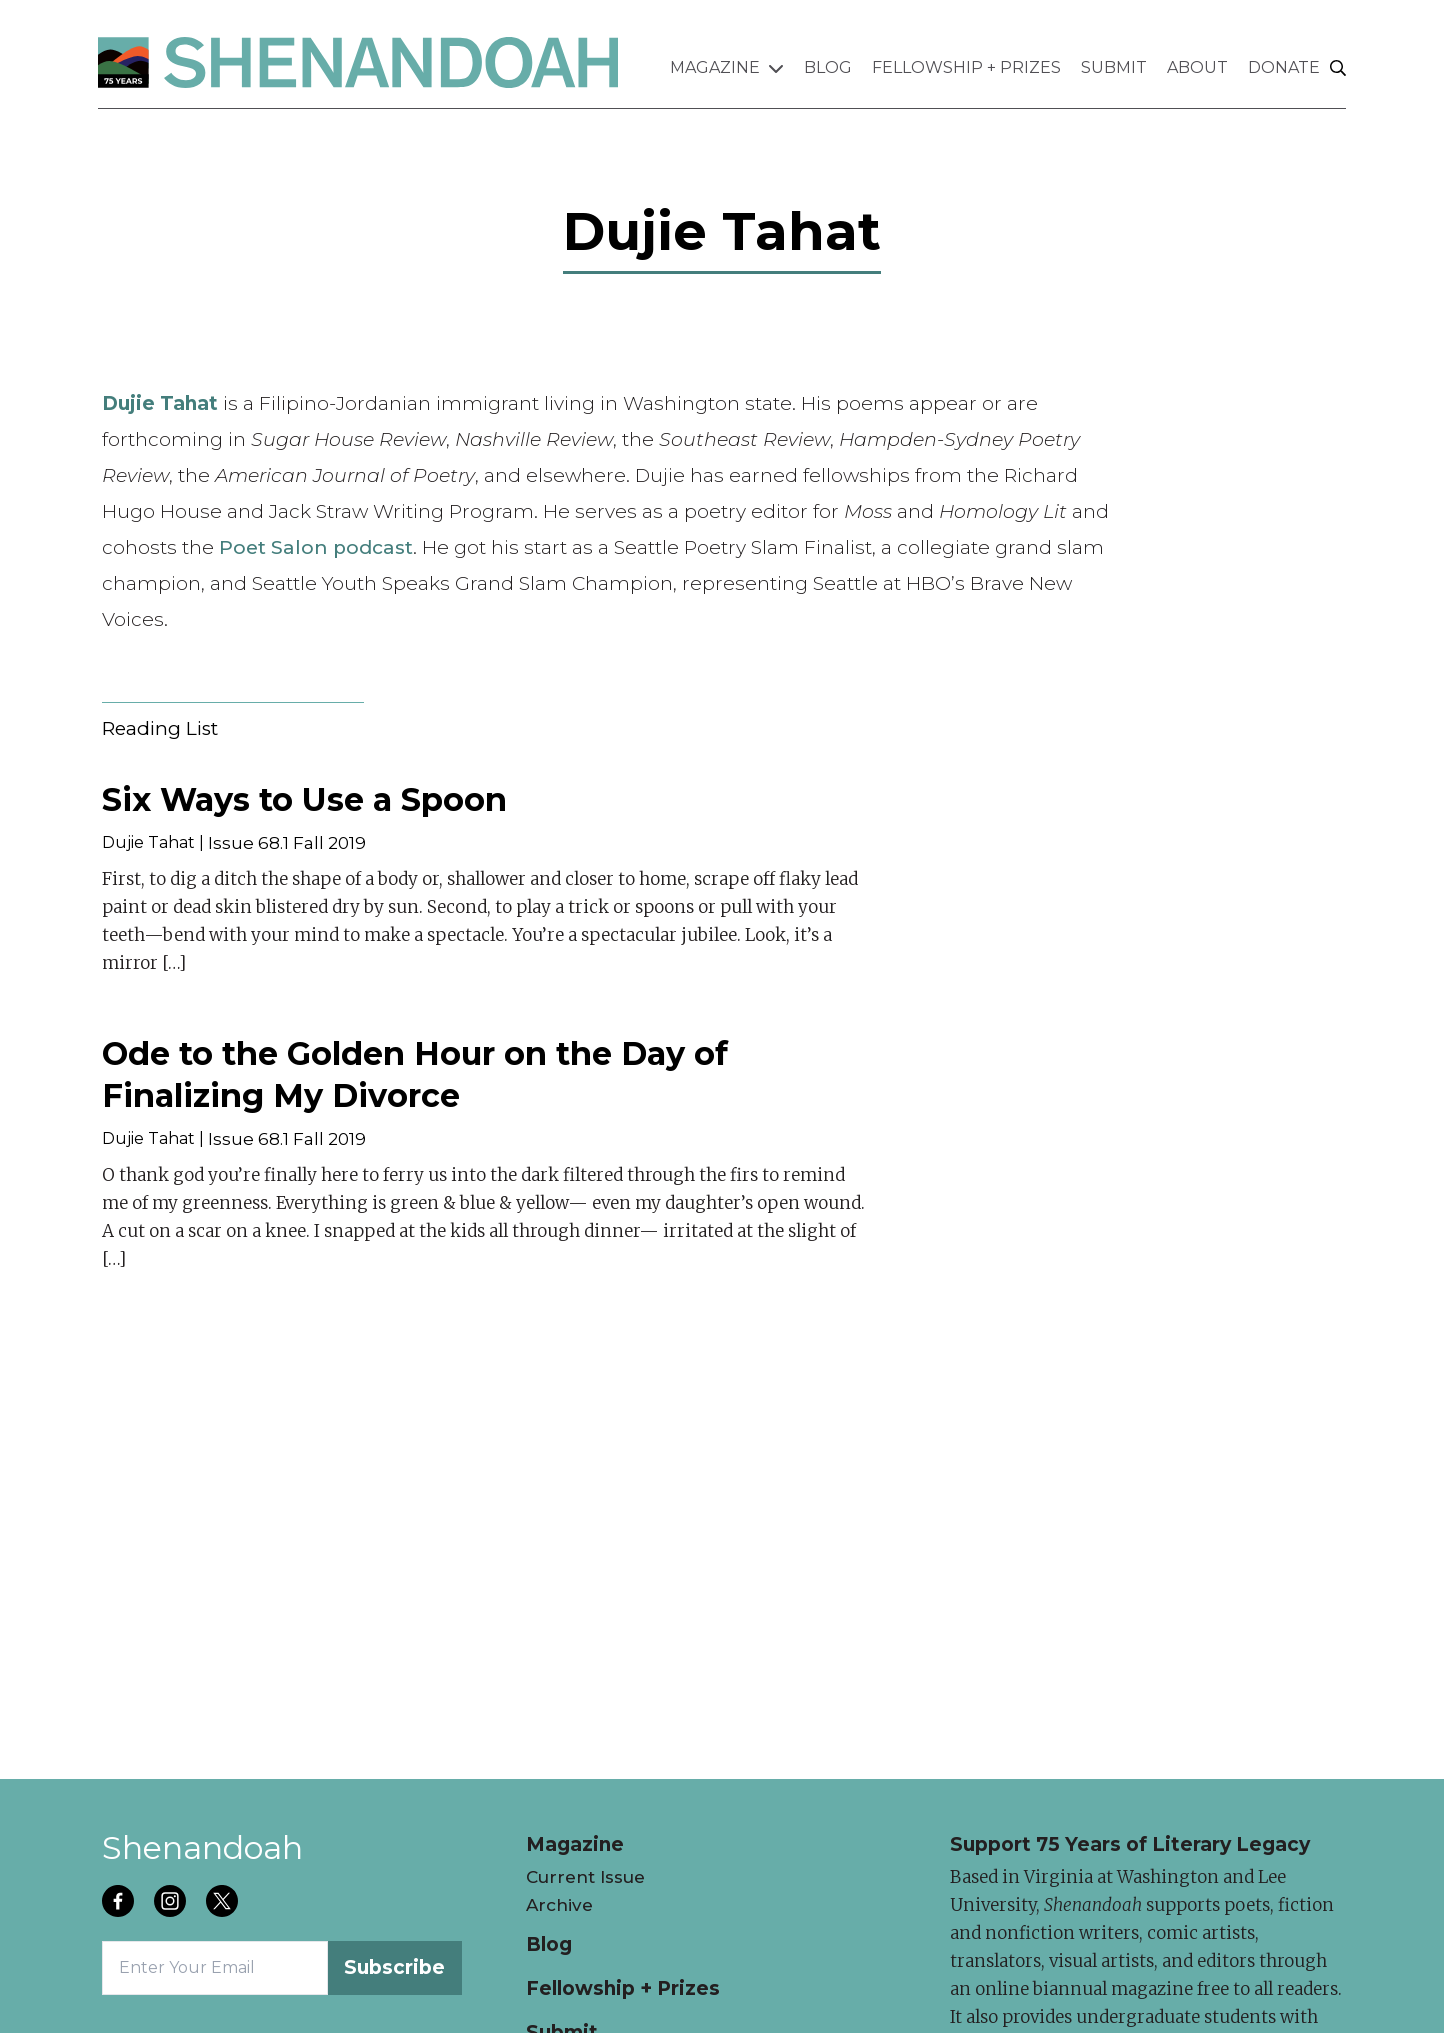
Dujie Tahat (148, 842)
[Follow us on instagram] (172, 1903)
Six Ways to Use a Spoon (304, 799)
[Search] (1338, 69)
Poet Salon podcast (316, 547)
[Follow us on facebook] (120, 1903)
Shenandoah (202, 1847)
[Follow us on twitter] (224, 1903)
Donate (1284, 67)
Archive (559, 1905)
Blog (828, 67)
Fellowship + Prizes (966, 67)
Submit (1114, 67)
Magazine (727, 67)
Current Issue (585, 1877)
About (1197, 67)
